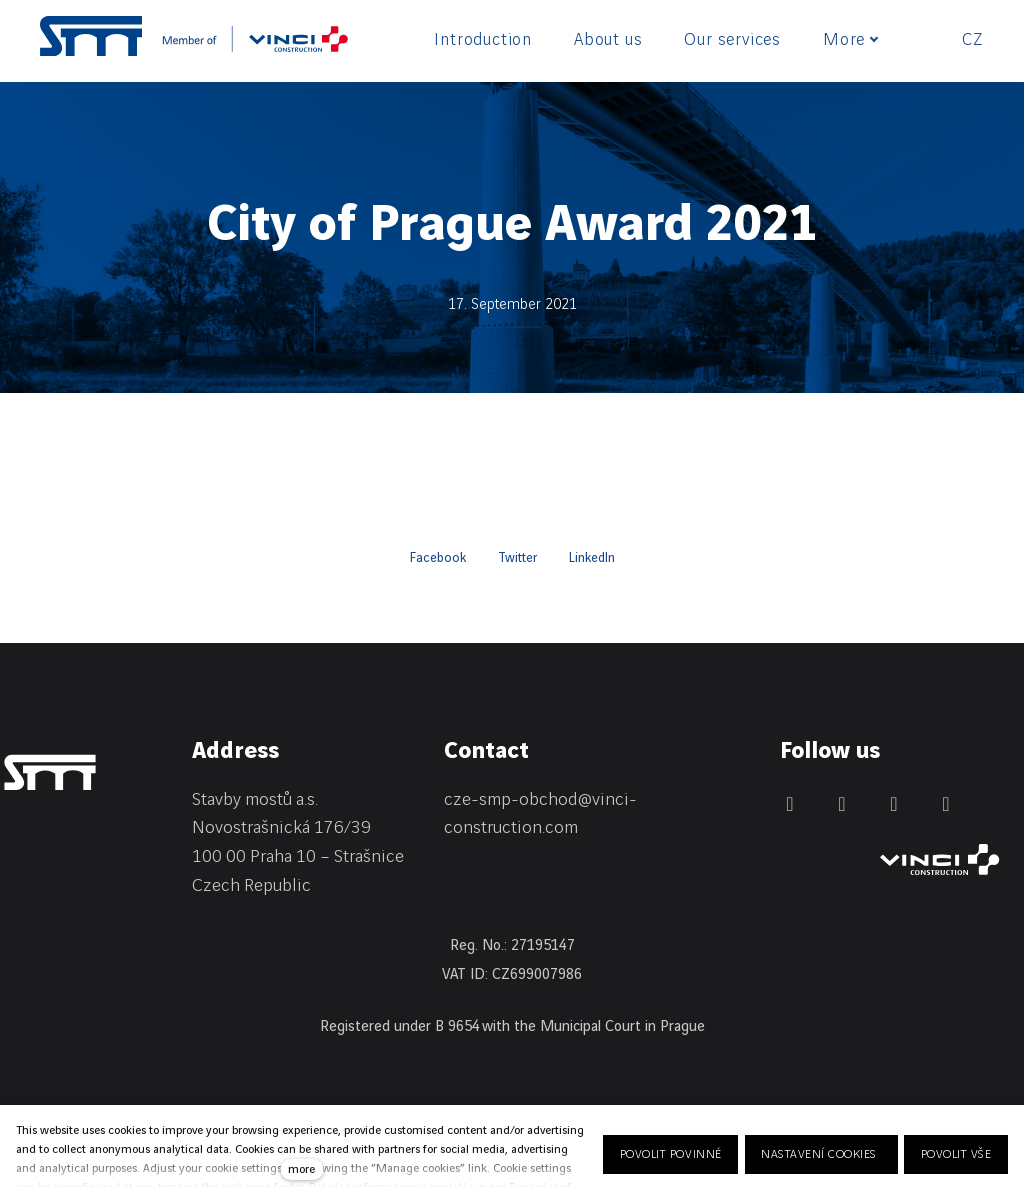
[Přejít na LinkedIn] (790, 804)
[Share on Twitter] (517, 558)
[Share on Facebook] (438, 558)
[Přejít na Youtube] (946, 804)
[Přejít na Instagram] (894, 804)
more (301, 1169)
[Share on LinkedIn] (592, 558)
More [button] (851, 40)
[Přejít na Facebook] (842, 804)
